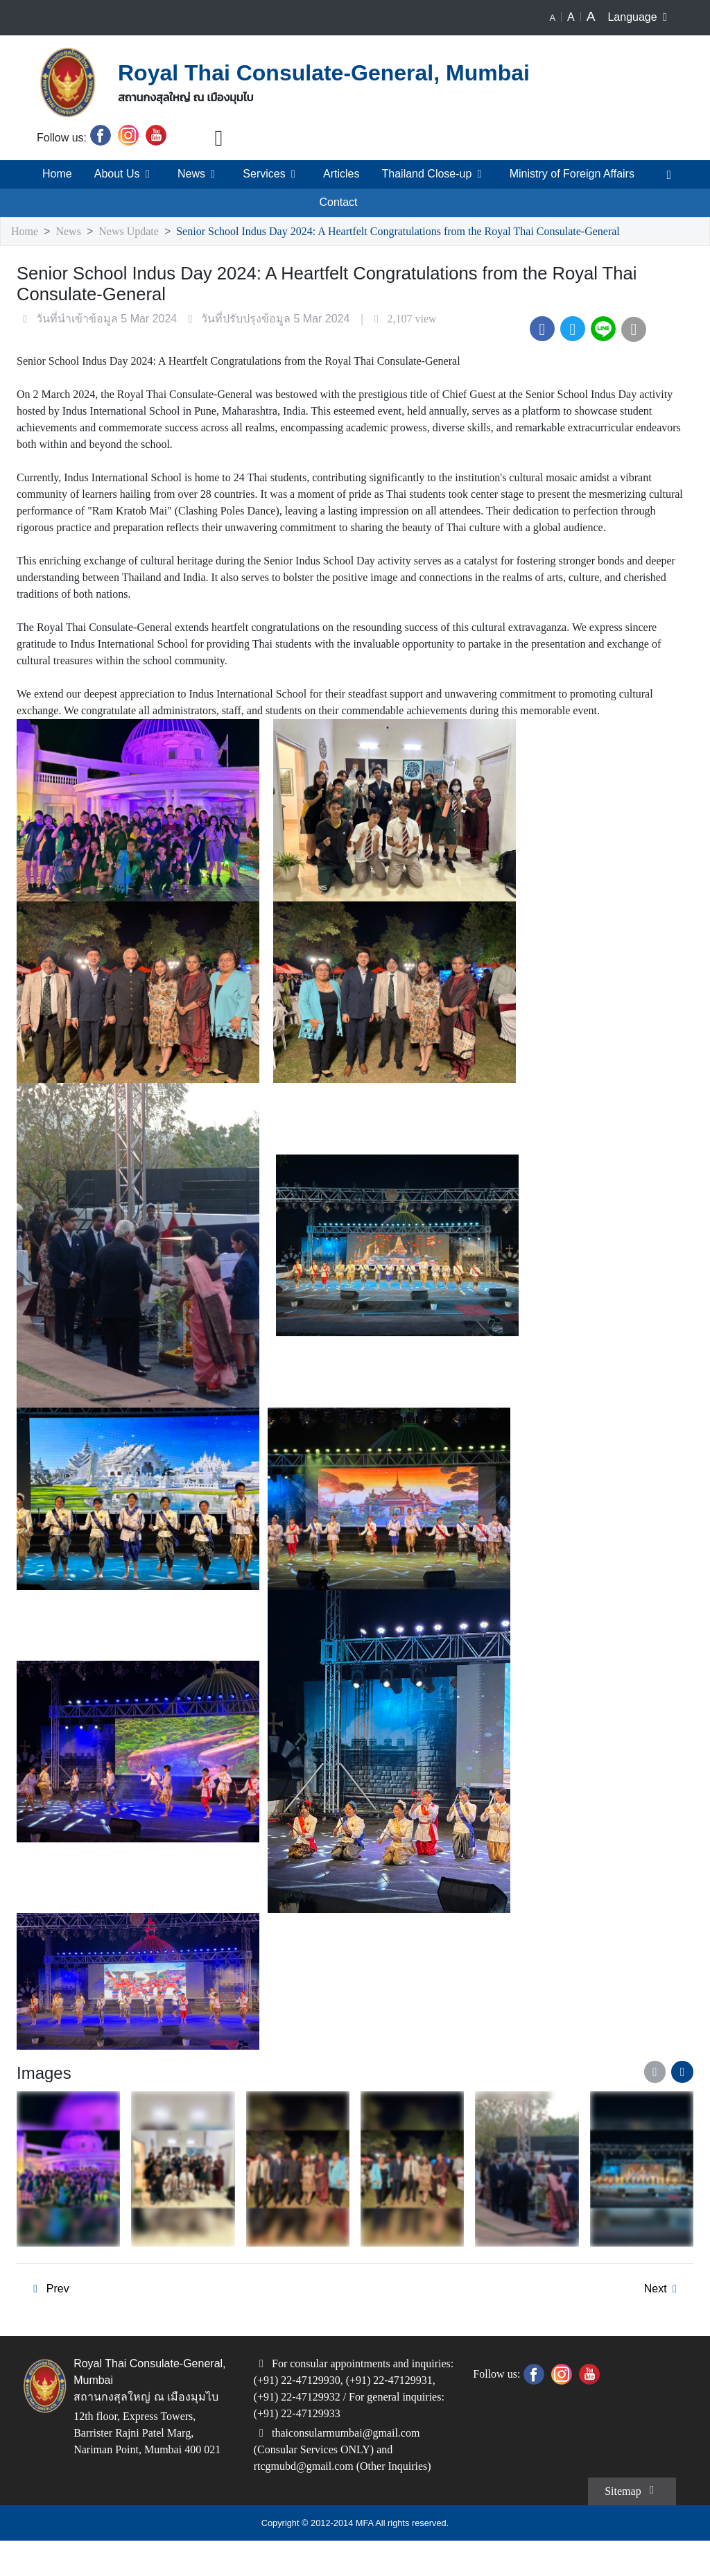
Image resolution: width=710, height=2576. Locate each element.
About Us (122, 174)
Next (662, 2323)
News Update (136, 232)
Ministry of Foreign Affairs (572, 174)
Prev (48, 2323)
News (195, 174)
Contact (338, 202)
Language (640, 17)
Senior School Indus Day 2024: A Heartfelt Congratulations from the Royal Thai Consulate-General (431, 232)
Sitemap (629, 2524)
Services (267, 174)
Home (54, 174)
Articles (337, 174)
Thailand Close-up (432, 174)
